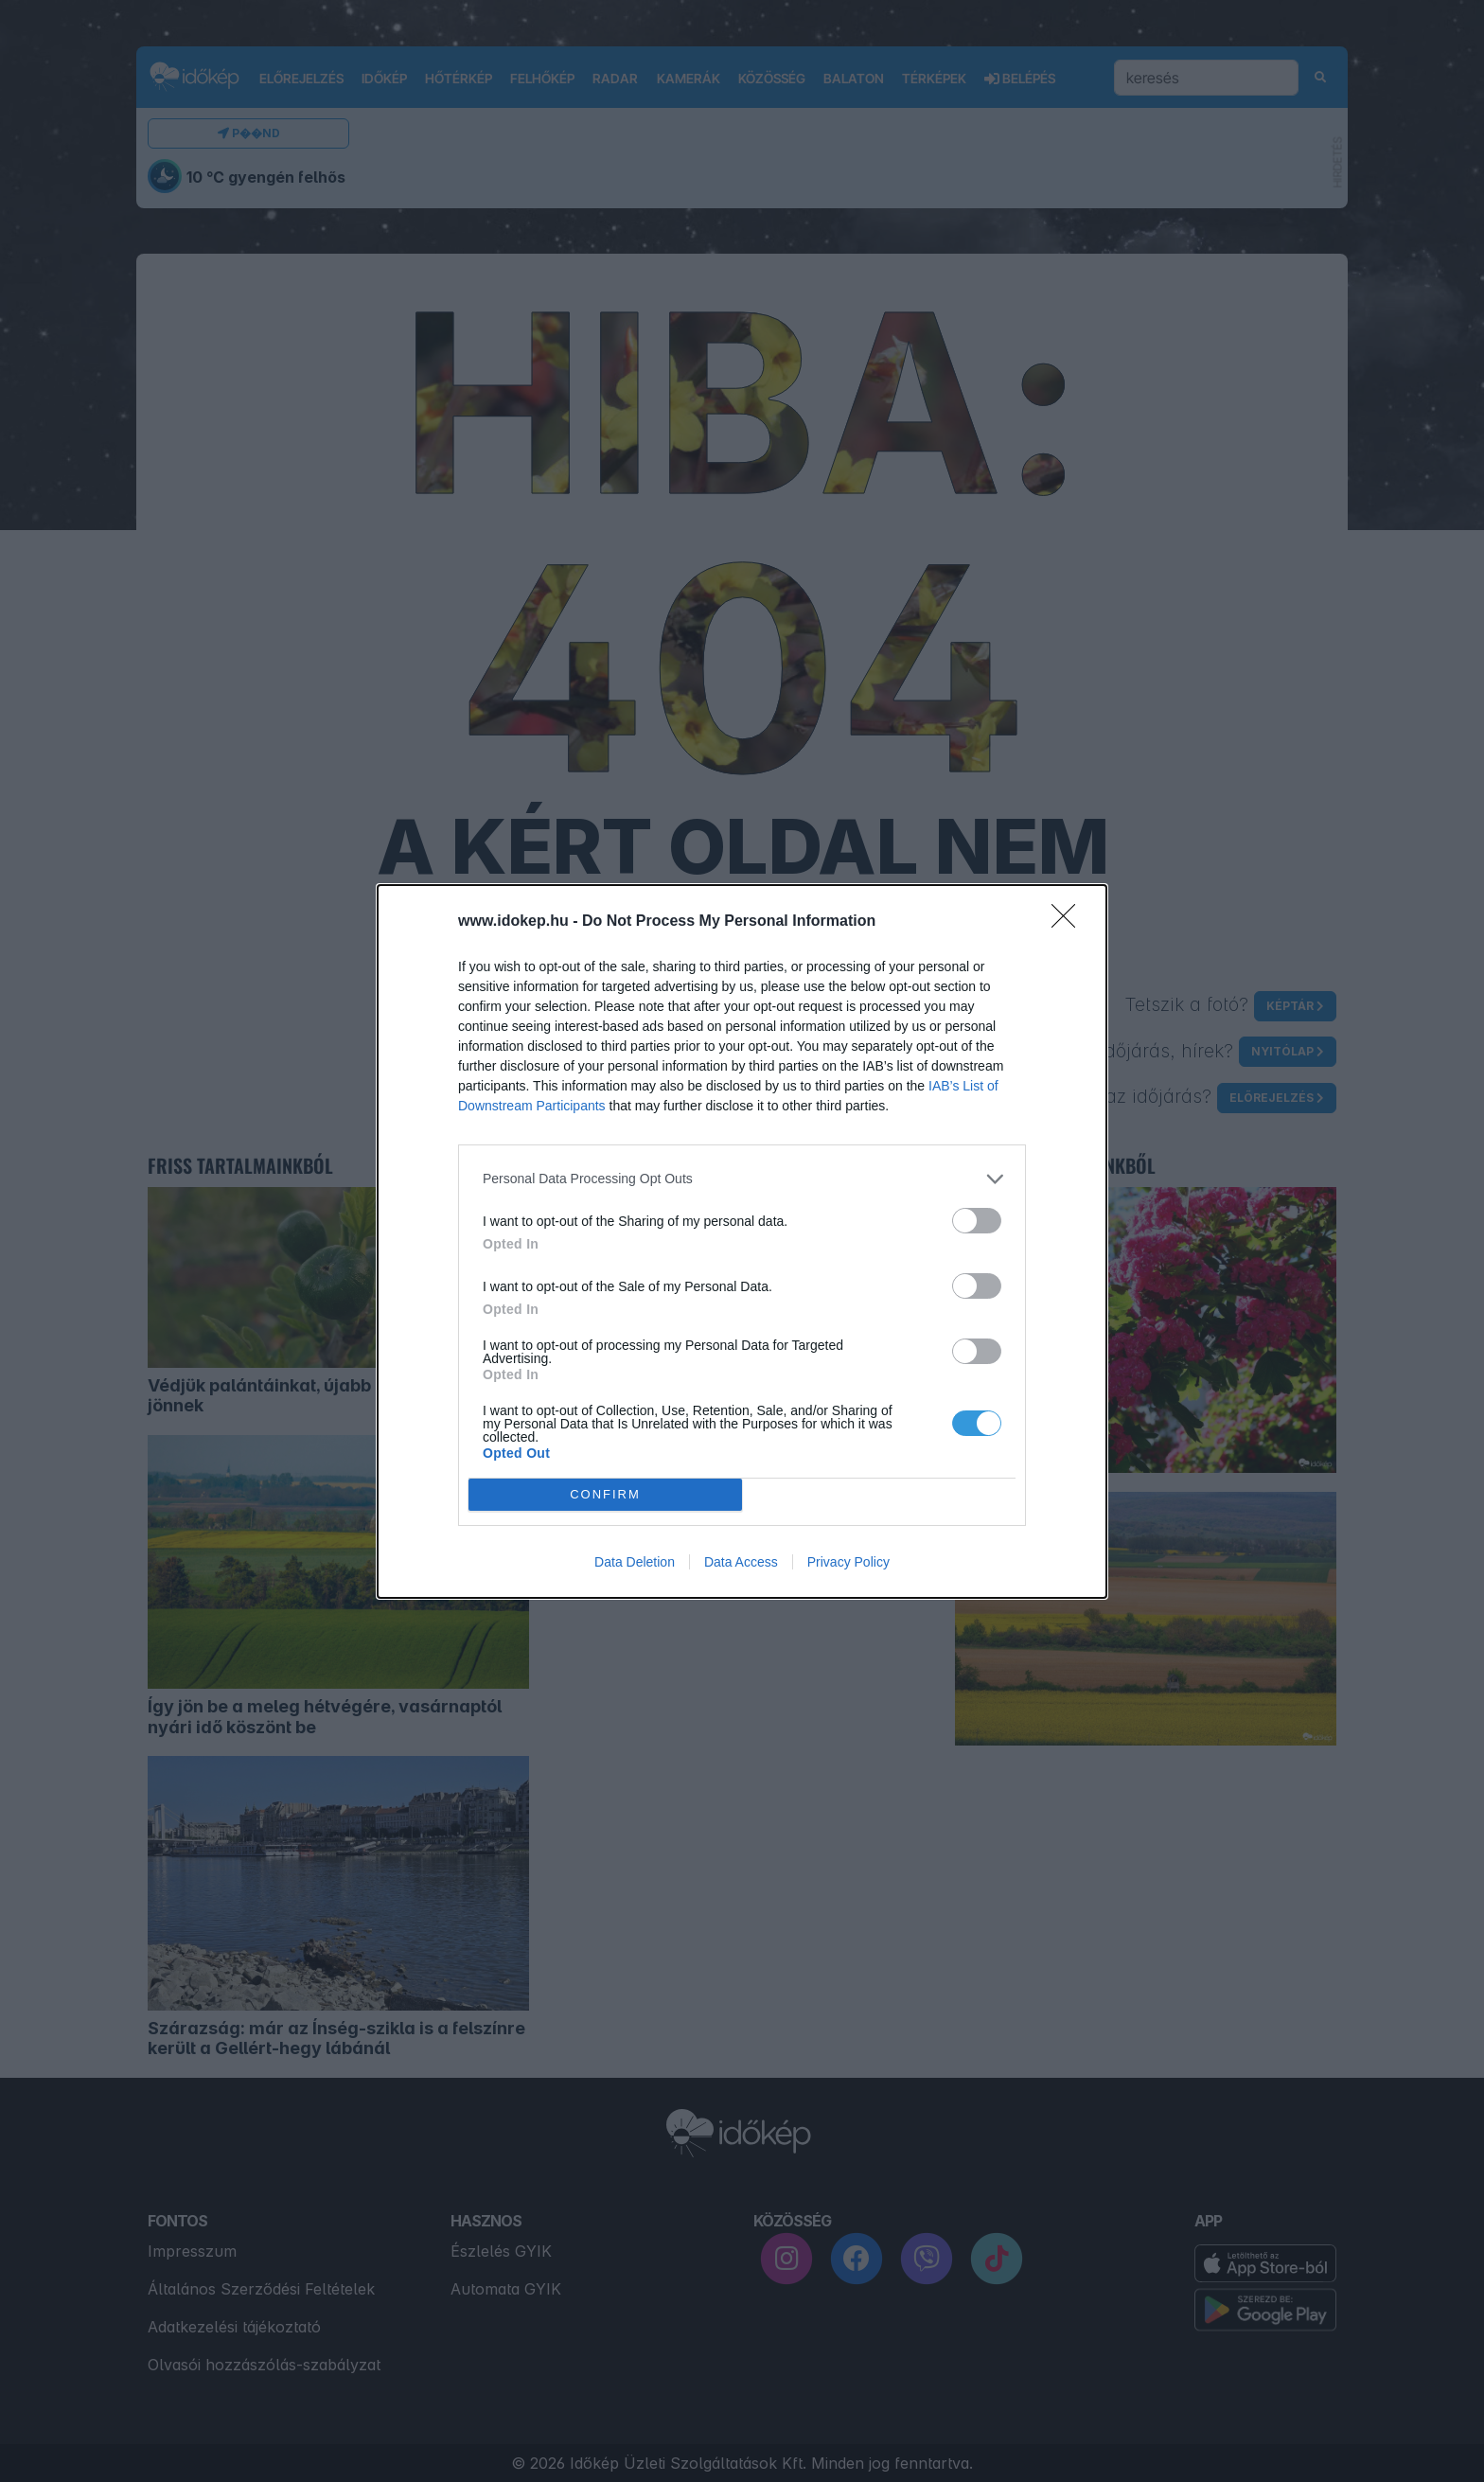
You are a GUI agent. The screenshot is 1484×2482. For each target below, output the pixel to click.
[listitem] (742, 1179)
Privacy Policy (848, 1561)
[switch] (976, 1220)
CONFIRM (605, 1494)
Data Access (741, 1561)
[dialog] (742, 1241)
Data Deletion (634, 1561)
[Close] (1069, 922)
